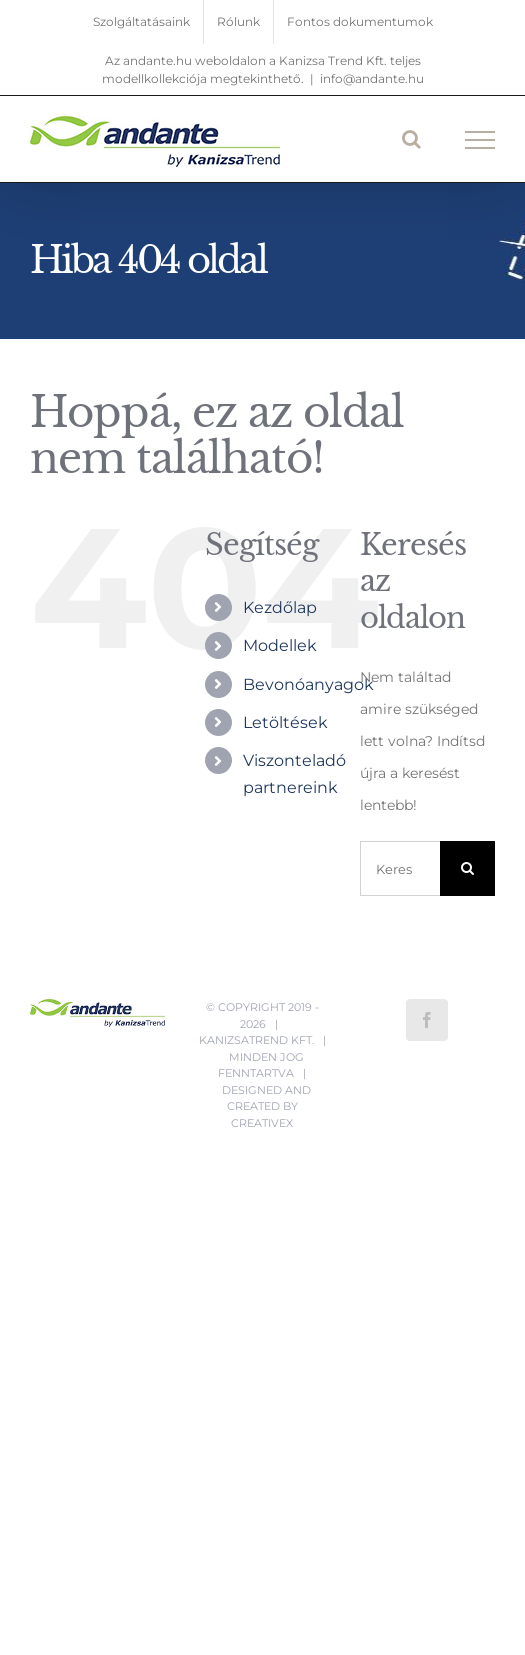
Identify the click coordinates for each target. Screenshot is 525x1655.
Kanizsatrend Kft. (256, 1040)
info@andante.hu (372, 78)
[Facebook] (427, 1020)
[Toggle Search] (411, 139)
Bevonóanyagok (308, 684)
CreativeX (262, 1123)
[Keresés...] (400, 868)
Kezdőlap (280, 607)
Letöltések (285, 722)
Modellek (280, 645)
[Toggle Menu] (480, 140)
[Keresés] (467, 868)
